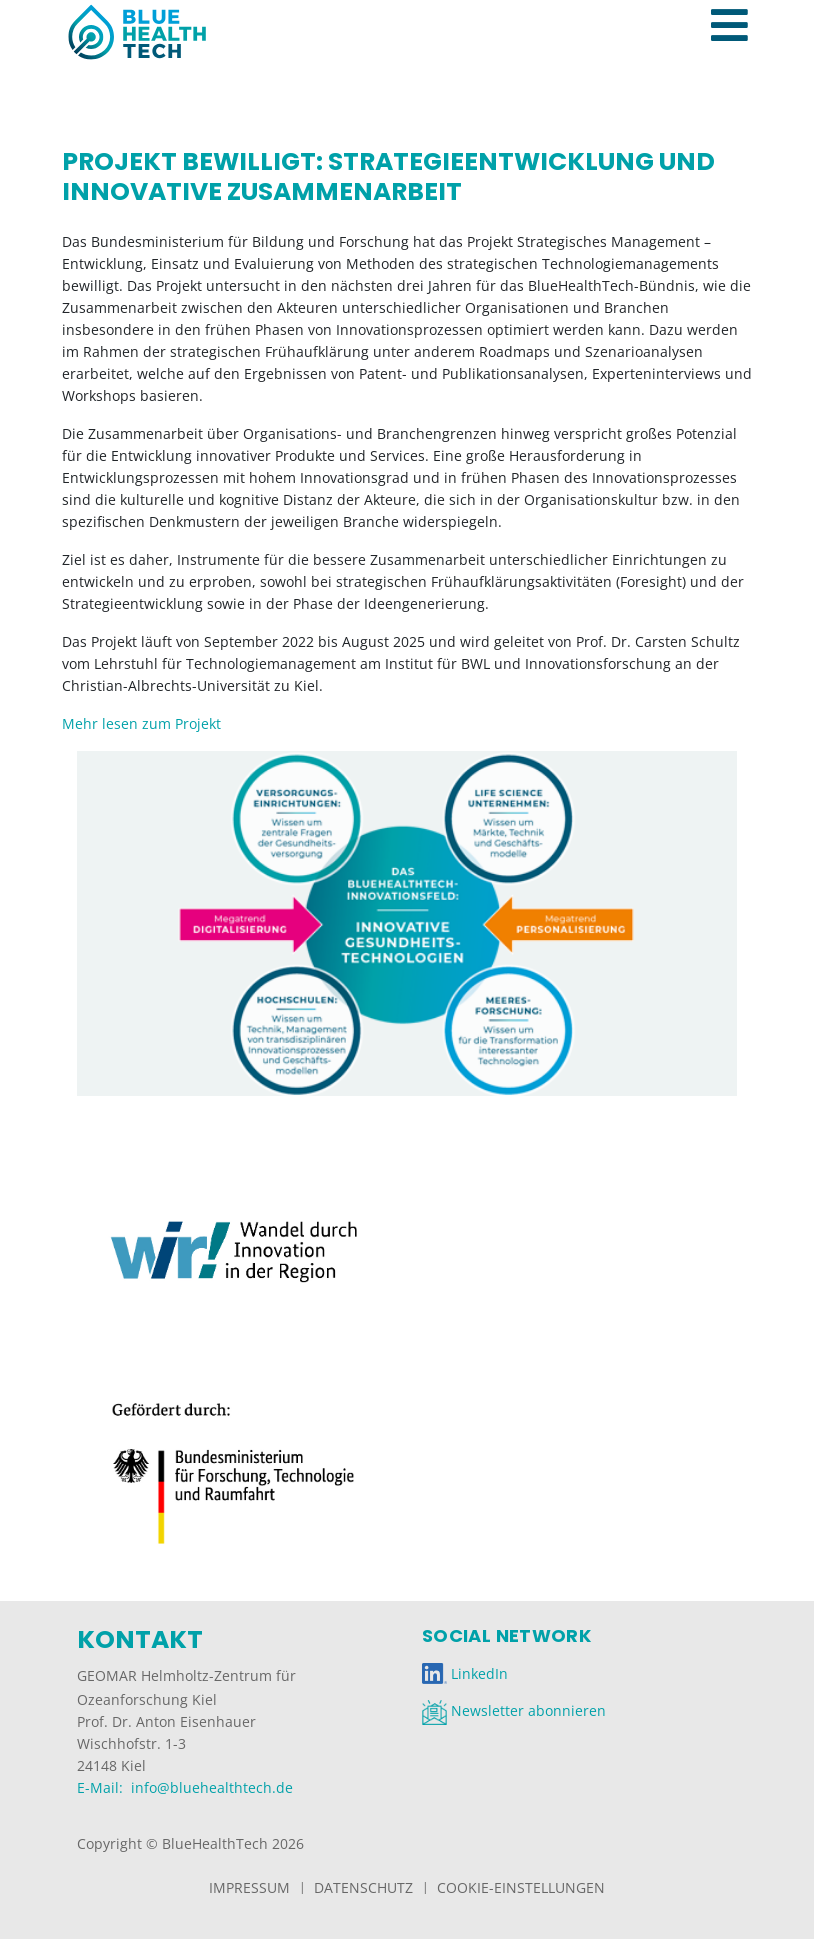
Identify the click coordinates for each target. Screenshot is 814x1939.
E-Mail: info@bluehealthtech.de (185, 1787)
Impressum (249, 1887)
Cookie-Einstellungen (521, 1887)
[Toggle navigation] (740, 4)
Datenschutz (363, 1887)
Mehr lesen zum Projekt (141, 723)
